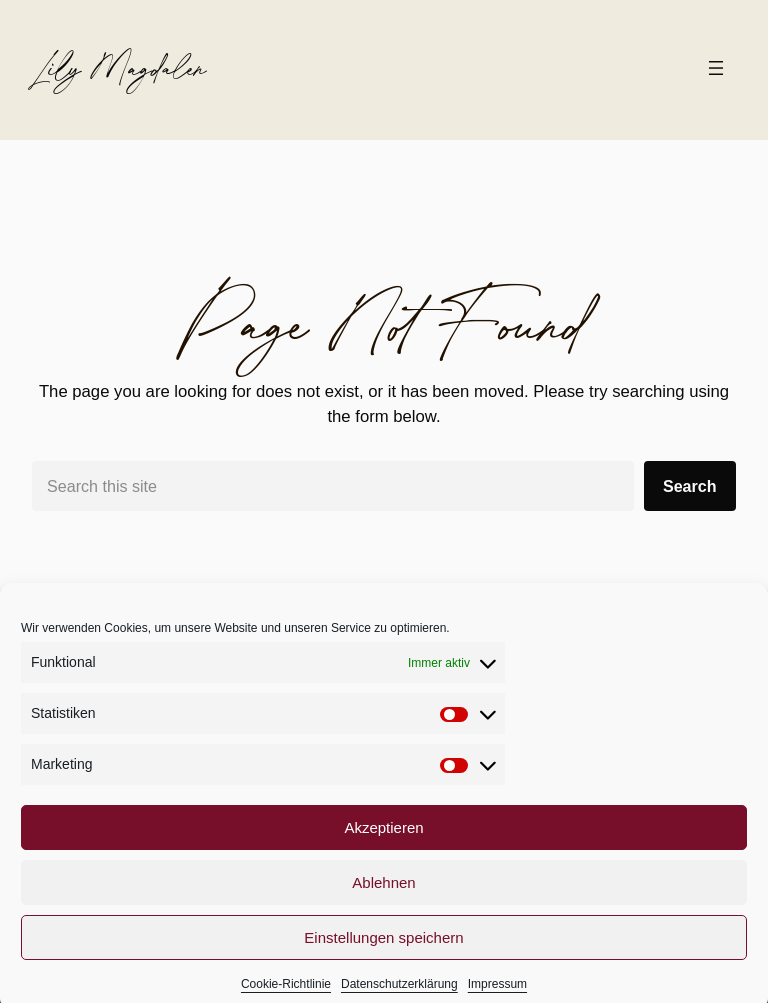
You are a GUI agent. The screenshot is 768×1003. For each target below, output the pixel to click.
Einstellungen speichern (383, 948)
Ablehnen (383, 893)
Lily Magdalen (119, 68)
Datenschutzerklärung (399, 996)
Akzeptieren (383, 838)
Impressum (497, 996)
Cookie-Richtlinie (286, 996)
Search (690, 486)
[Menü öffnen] (716, 68)
